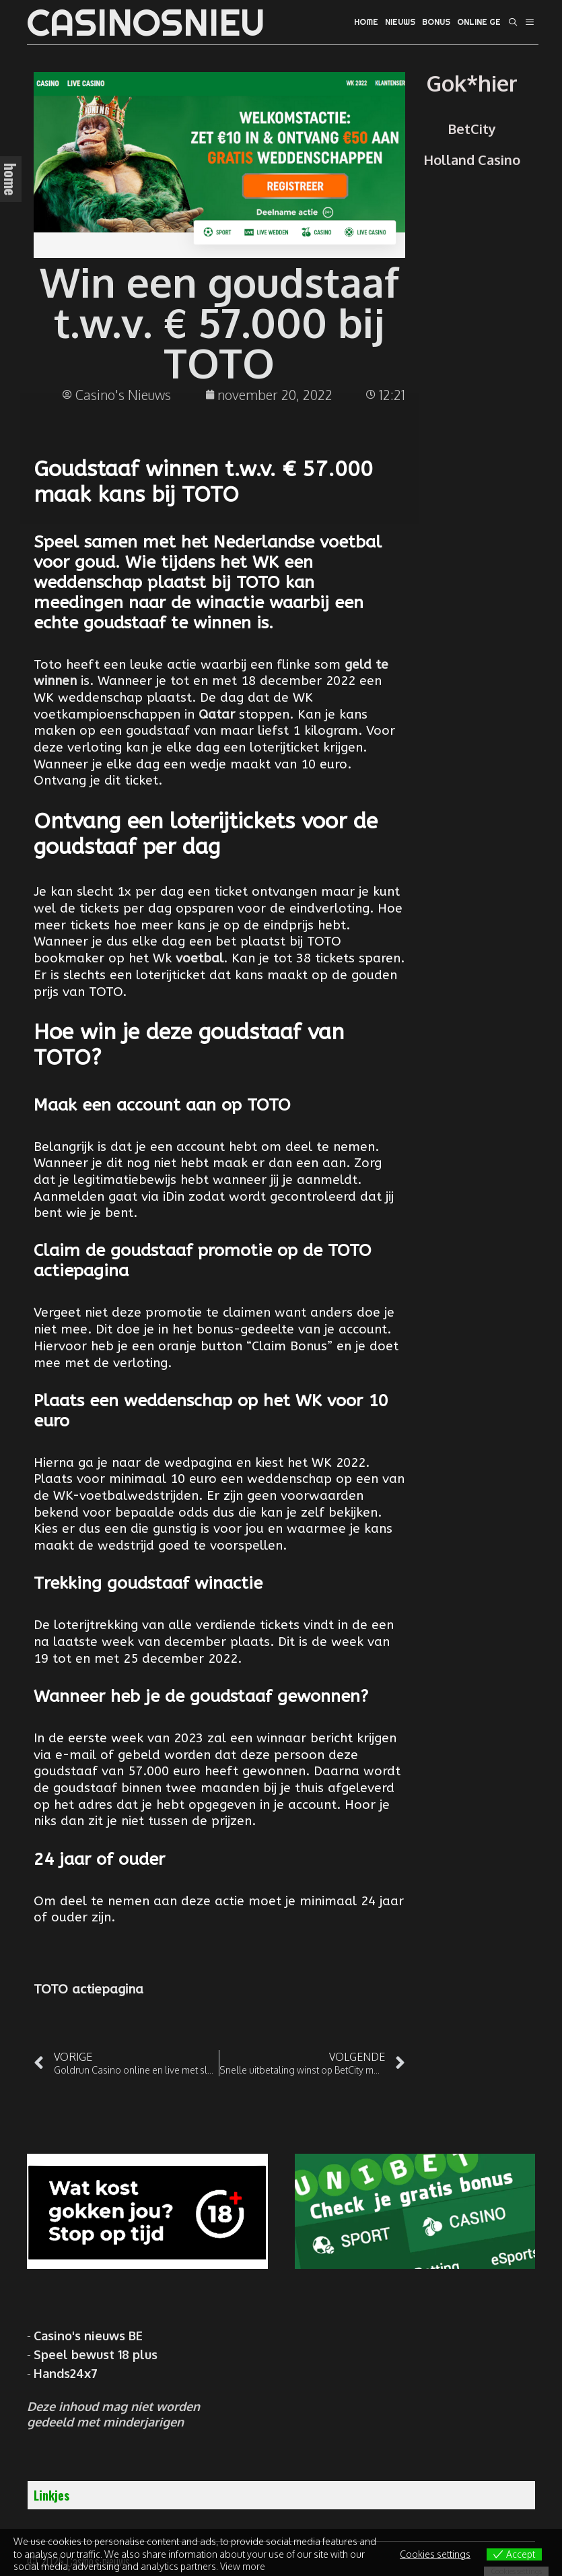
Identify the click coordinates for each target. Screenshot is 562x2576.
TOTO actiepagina (88, 1989)
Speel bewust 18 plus (95, 2354)
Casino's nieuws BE (88, 2335)
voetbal (199, 958)
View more (242, 2566)
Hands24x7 (66, 2373)
